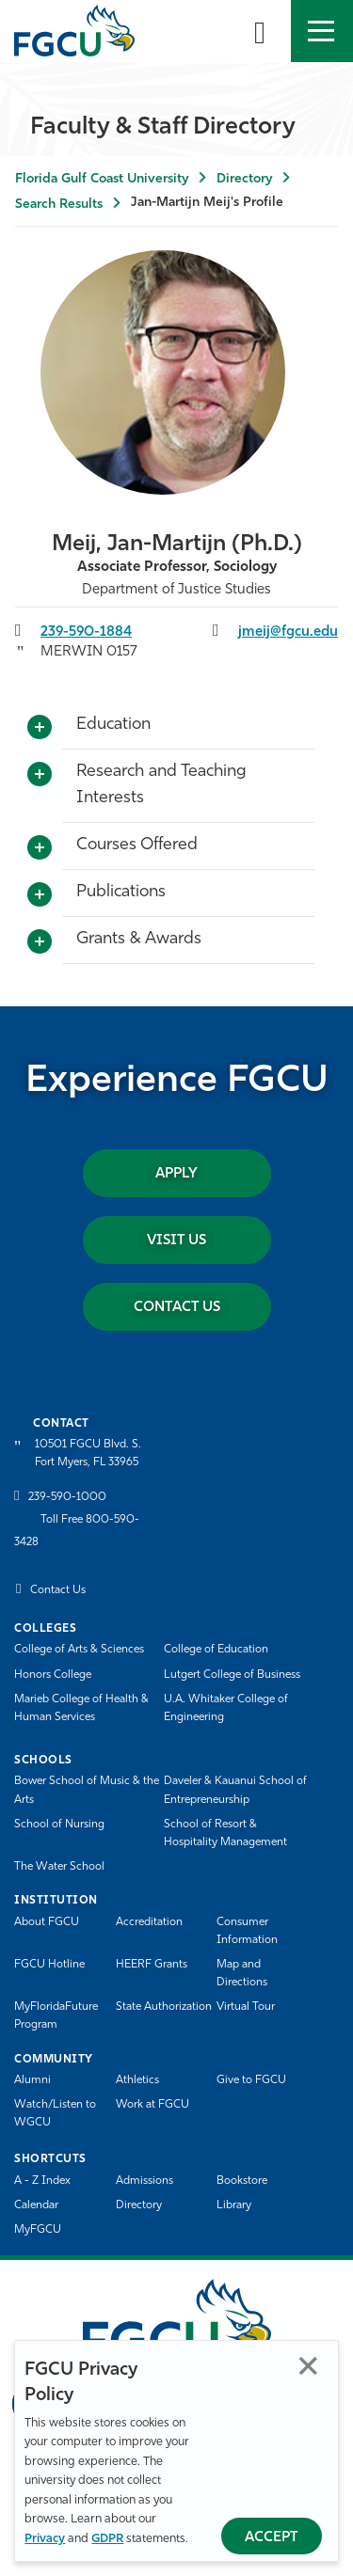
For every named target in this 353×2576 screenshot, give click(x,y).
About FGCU (46, 1922)
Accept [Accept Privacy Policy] (271, 2538)
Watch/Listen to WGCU (55, 2113)
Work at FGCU (152, 2104)
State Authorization (164, 2007)
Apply (176, 1174)
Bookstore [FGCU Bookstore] (242, 2181)
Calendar (36, 2205)
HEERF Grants (151, 1964)
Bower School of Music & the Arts (86, 1790)
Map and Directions (242, 1973)
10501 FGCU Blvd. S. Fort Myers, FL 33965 (88, 1453)
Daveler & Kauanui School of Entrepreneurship (235, 1790)
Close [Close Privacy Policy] (308, 2366)
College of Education (216, 1649)
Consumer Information (247, 1931)
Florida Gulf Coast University (101, 179)
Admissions (144, 2181)
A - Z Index (42, 2181)
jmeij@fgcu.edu (288, 632)
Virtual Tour (246, 2007)
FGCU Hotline (49, 1964)
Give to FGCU (251, 2080)
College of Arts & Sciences (79, 1649)
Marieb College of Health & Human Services (81, 1708)
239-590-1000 (67, 1497)
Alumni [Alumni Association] (32, 2080)
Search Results (59, 205)
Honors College (52, 1675)
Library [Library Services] (234, 2205)
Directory (244, 179)
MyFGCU (37, 2230)
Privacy (44, 2539)
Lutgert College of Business (232, 1675)
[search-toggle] (260, 31)
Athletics (137, 2080)
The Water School (59, 1867)
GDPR (107, 2539)
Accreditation (149, 1922)
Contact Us (177, 1308)
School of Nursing (59, 1824)
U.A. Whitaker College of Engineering (226, 1708)
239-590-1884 (86, 632)
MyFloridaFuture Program (56, 2016)
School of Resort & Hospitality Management (225, 1833)
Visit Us (176, 1241)
